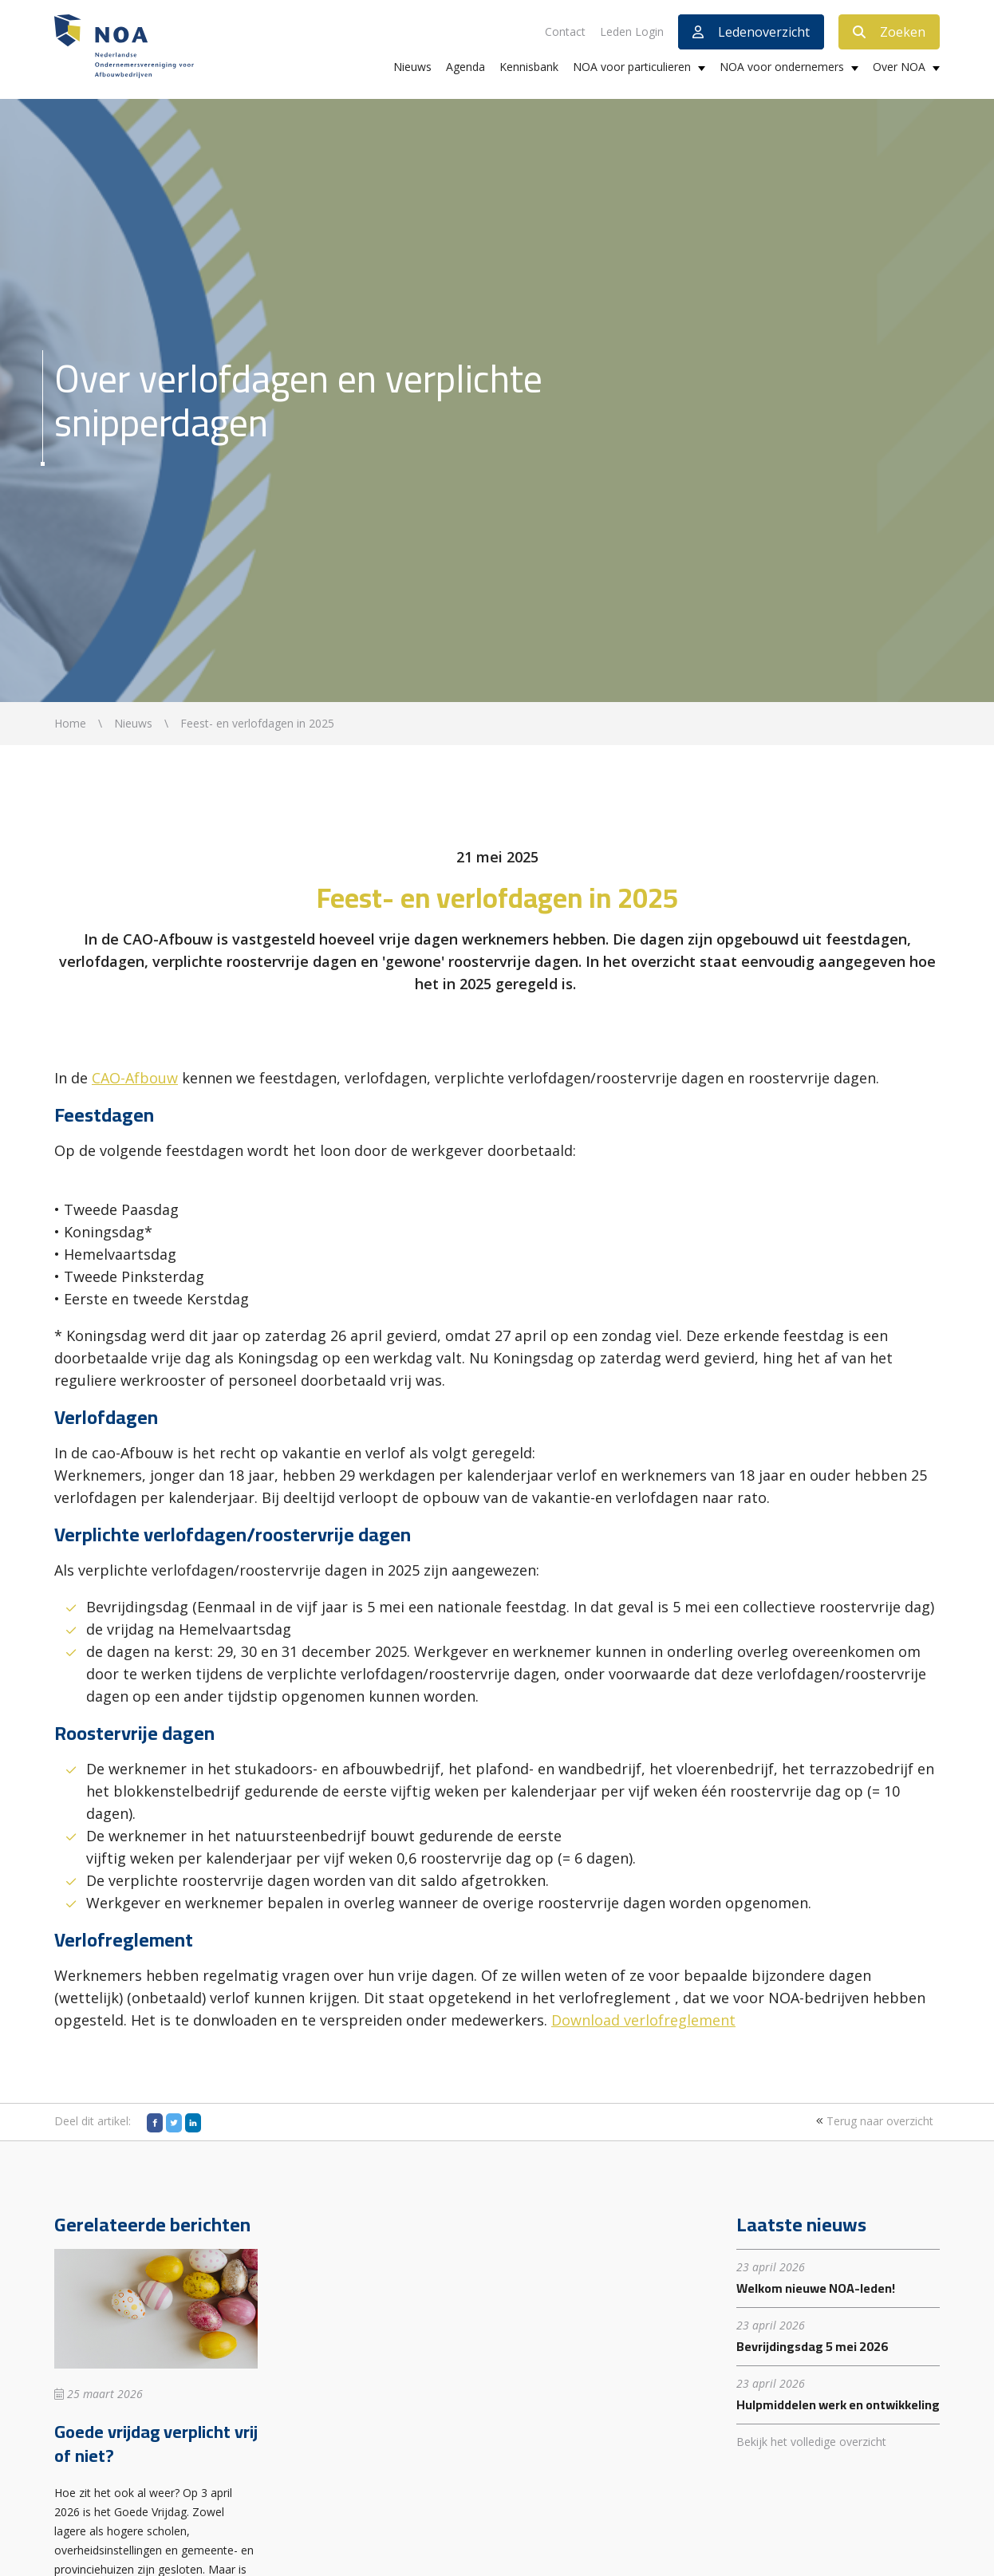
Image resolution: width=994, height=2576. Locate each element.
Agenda (465, 66)
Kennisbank (528, 66)
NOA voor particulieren (632, 66)
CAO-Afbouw (135, 1077)
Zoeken (889, 32)
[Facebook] (155, 2122)
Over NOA (899, 66)
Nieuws (412, 66)
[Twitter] (174, 2122)
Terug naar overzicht (872, 2120)
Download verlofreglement (643, 2020)
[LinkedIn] (193, 2122)
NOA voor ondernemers (782, 66)
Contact (565, 31)
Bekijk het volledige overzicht (811, 2441)
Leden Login (632, 31)
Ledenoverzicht (751, 32)
